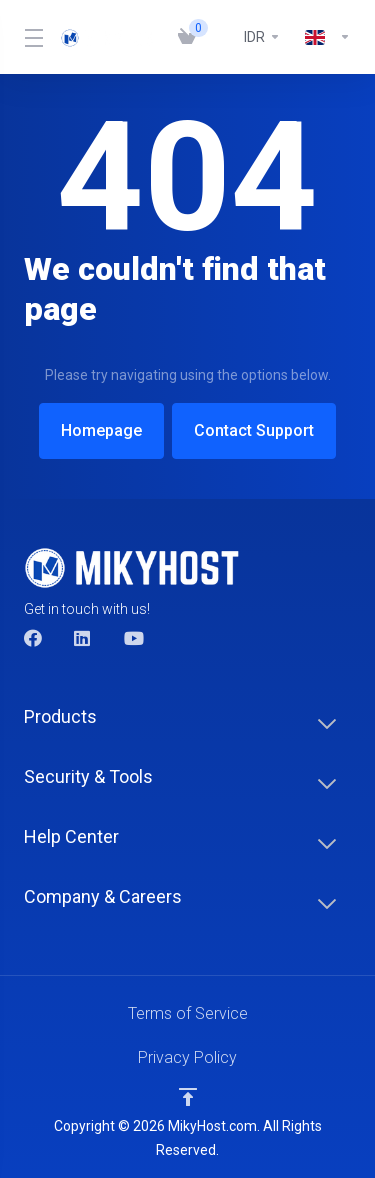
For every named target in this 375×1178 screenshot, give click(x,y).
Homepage (98, 430)
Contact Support (257, 430)
